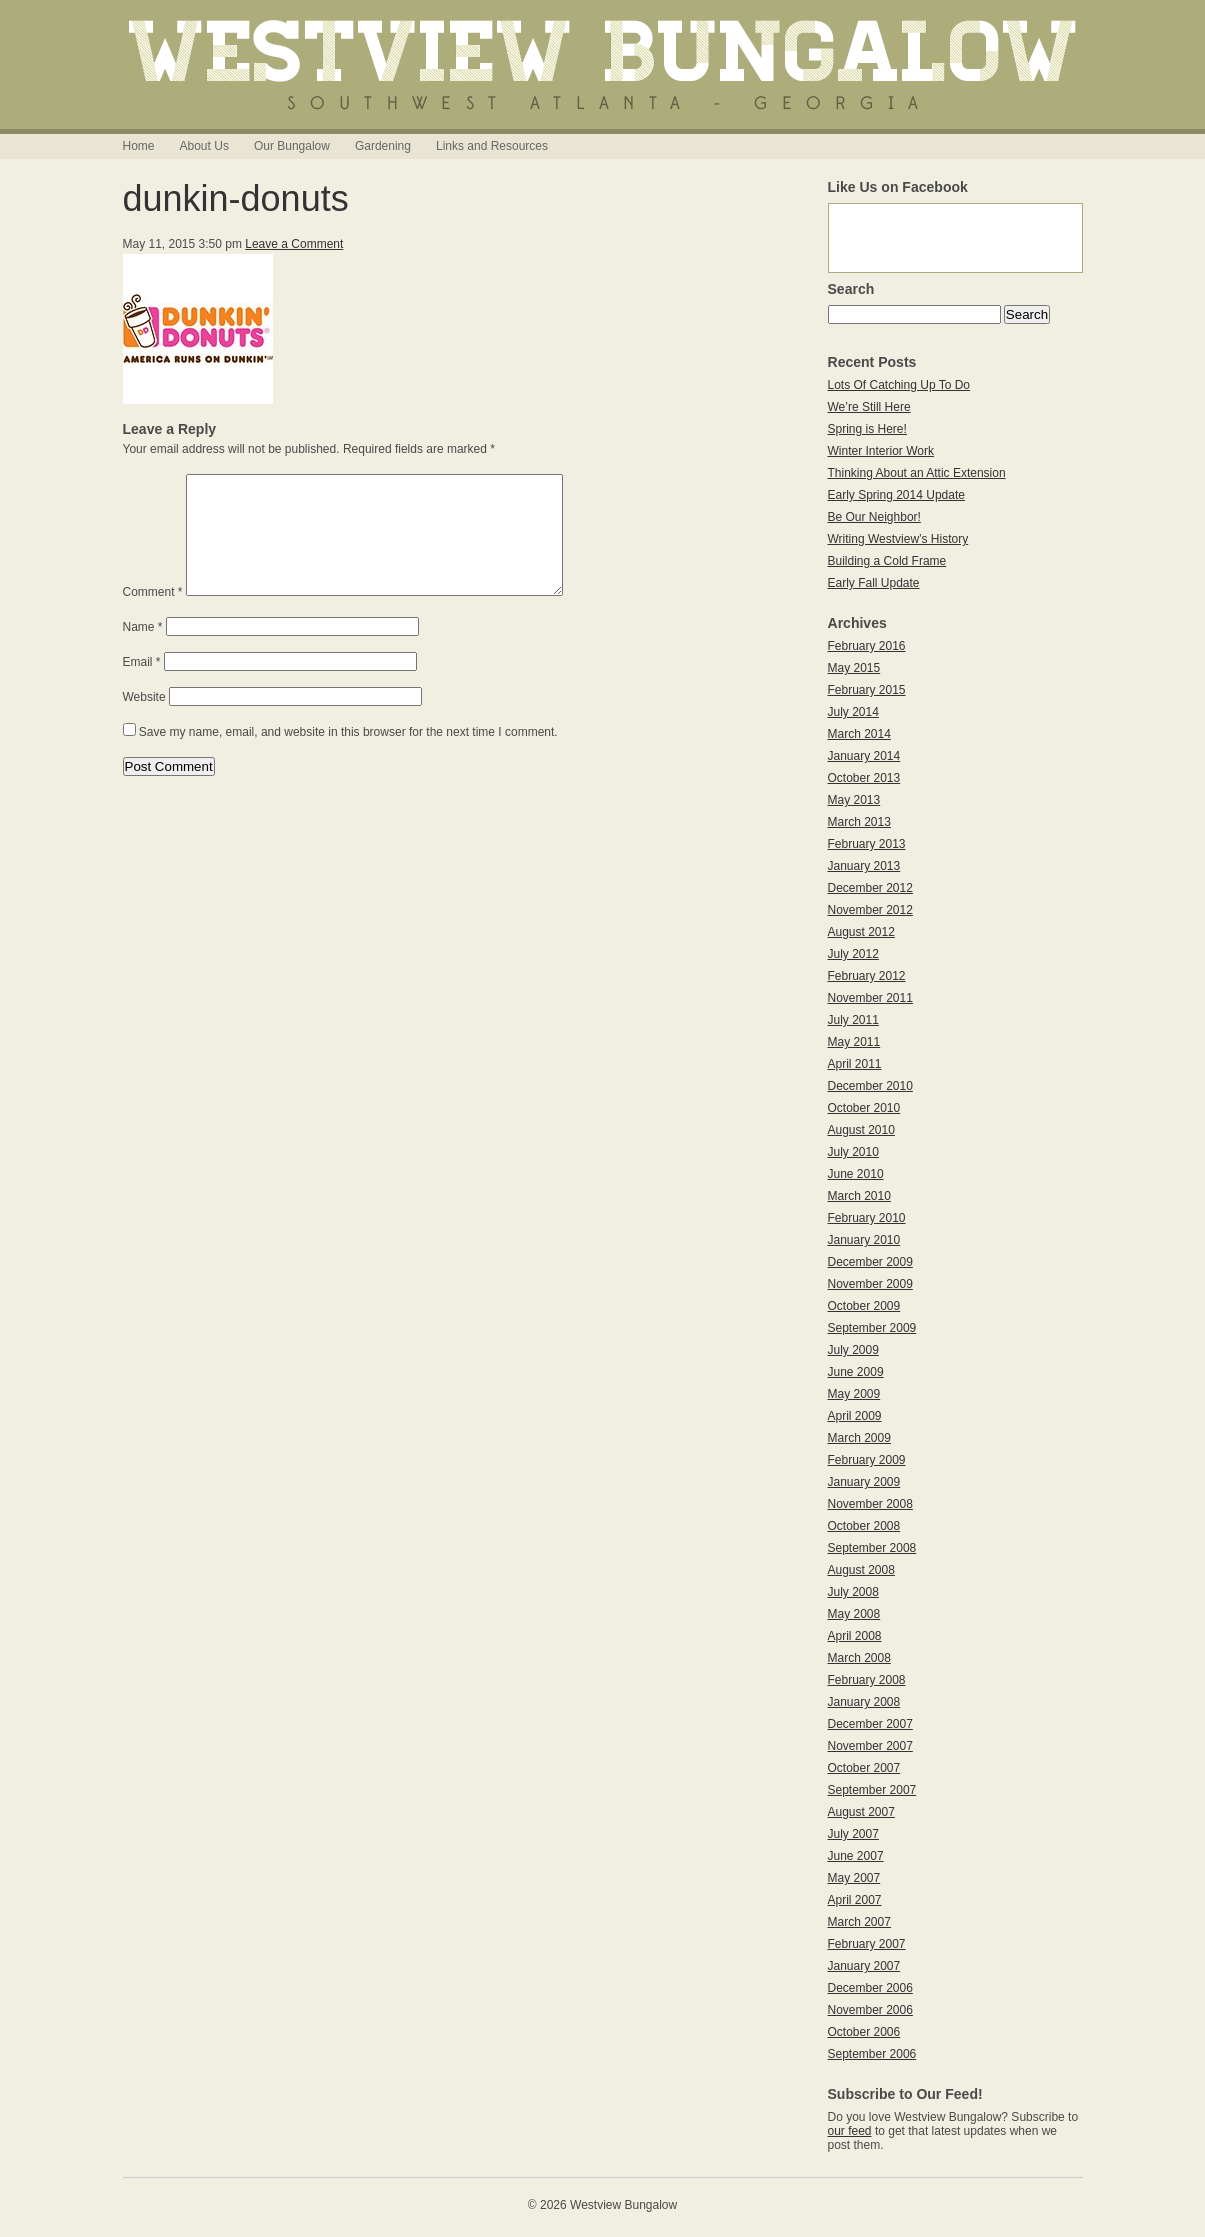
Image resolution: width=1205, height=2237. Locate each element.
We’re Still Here (869, 407)
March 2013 (859, 822)
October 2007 (864, 1768)
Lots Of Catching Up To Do (899, 385)
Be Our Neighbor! (874, 517)
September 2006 (872, 2054)
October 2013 (864, 778)
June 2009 (856, 1372)
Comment (153, 616)
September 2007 (872, 1790)
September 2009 (872, 1328)
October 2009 (864, 1306)
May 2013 (854, 800)
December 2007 (870, 1724)
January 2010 (864, 1240)
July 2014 (853, 712)
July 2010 (853, 1152)
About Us (204, 146)
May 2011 (854, 1042)
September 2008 (872, 1548)
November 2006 (870, 2010)
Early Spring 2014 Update (896, 495)
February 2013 (867, 844)
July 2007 (853, 1834)
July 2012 (853, 954)
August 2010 (861, 1130)
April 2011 (855, 1064)
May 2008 (854, 1614)
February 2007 (867, 1944)
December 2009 (870, 1262)
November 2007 (870, 1746)
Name (143, 651)
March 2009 (859, 1438)
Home (139, 146)
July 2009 (853, 1350)
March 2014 (859, 734)
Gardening (383, 146)
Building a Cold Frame (887, 561)
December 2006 (870, 1988)
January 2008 (864, 1702)
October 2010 (864, 1108)
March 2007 (859, 1922)
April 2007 (855, 1900)
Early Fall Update (874, 583)
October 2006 (864, 2032)
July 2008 (853, 1592)
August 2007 (861, 1812)
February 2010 (867, 1218)
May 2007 (854, 1878)
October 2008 (864, 1526)
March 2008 (859, 1658)
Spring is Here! (867, 429)
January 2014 (864, 756)
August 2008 (861, 1570)
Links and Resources (492, 146)
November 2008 (870, 1504)
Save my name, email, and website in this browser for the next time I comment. (348, 756)
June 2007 (856, 1856)
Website (144, 721)
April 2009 (855, 1416)
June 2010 (856, 1174)
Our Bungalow (292, 146)
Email (142, 686)
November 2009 (870, 1284)
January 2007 (864, 1966)
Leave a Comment (294, 244)
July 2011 (853, 1020)
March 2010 (859, 1196)
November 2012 (870, 910)
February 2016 (867, 646)
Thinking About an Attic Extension (917, 473)
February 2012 (867, 976)
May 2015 (854, 668)
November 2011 (870, 998)
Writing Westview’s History (898, 539)
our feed (850, 2131)
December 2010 (870, 1086)
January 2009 (864, 1482)
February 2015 (867, 690)
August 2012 (861, 932)
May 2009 (854, 1394)
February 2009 (867, 1460)
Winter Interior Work (881, 451)
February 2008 (867, 1680)
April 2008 (855, 1636)
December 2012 (870, 888)
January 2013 (864, 866)
